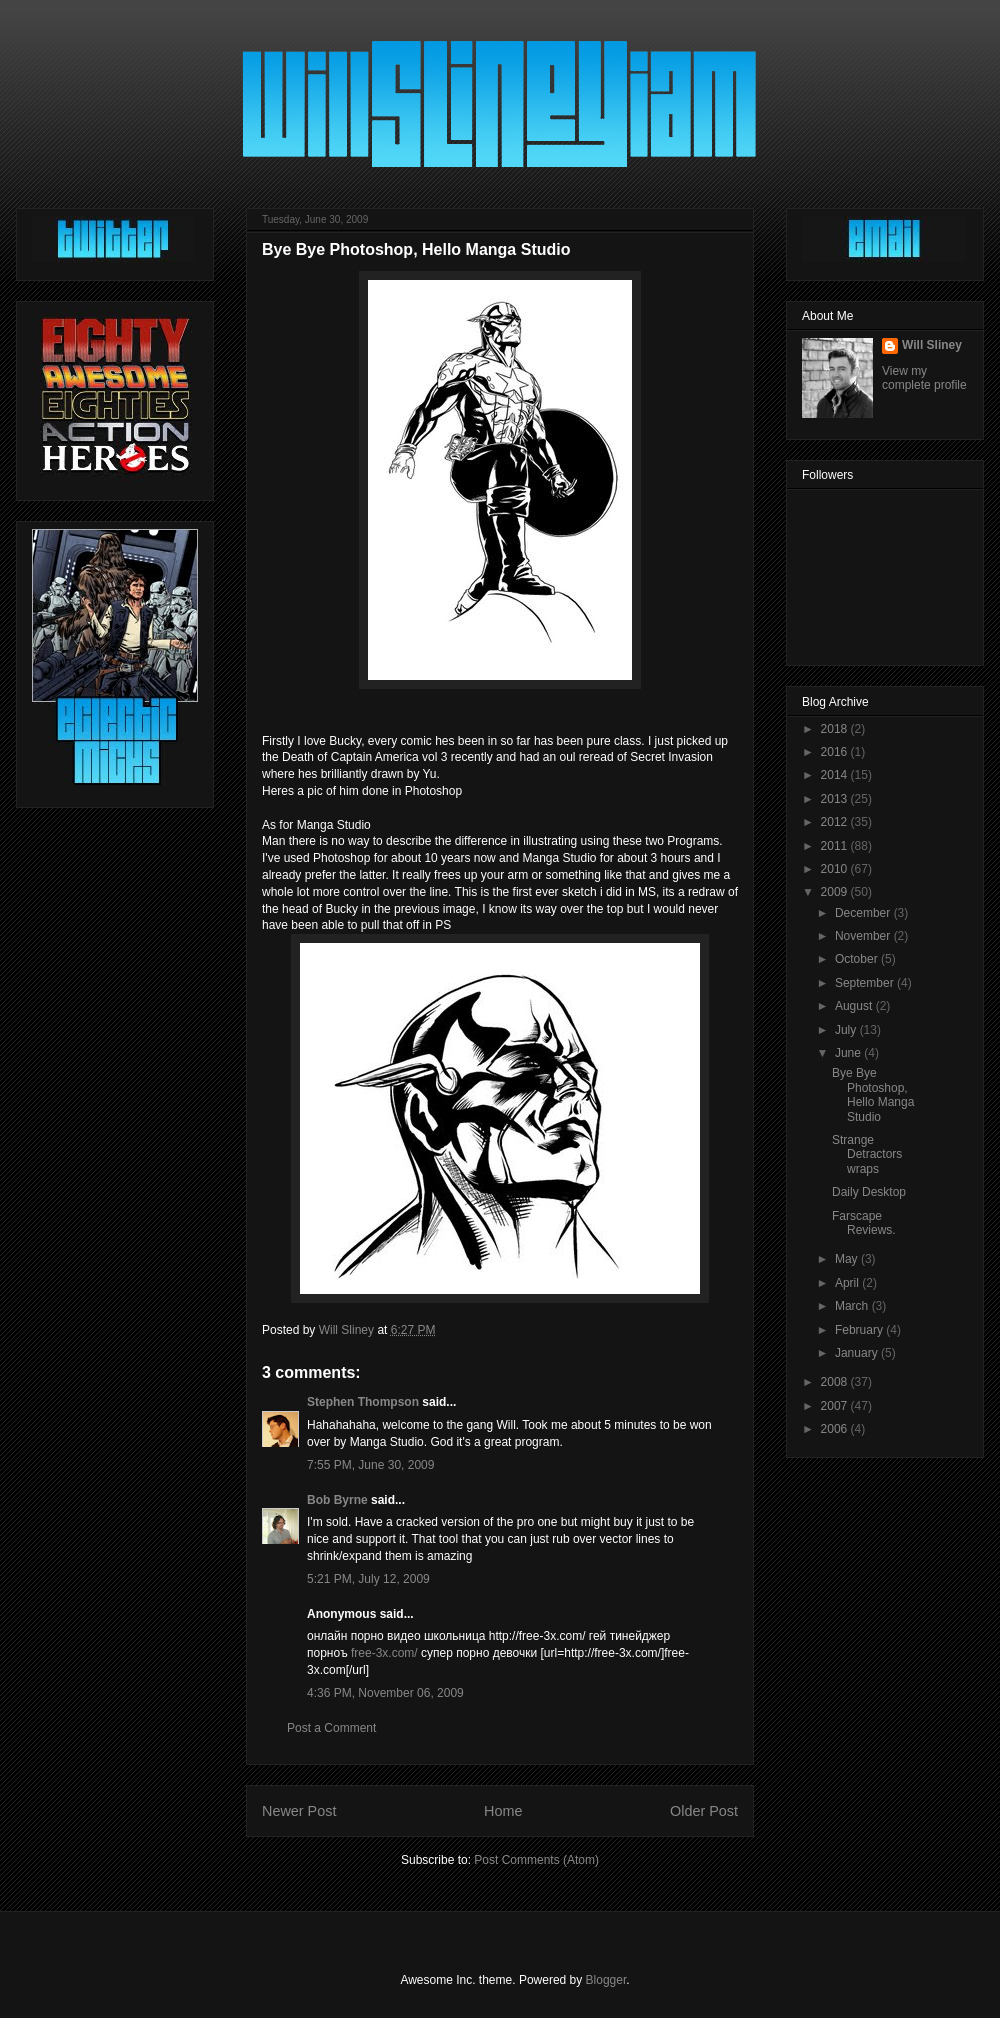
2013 (836, 799)
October (858, 959)
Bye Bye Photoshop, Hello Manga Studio (873, 1094)
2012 (836, 822)
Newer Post (299, 1811)
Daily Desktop (869, 1192)
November (864, 936)
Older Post (704, 1811)
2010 (836, 869)
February (860, 1330)
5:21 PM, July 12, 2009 (368, 1579)
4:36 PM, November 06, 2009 (385, 1693)
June (849, 1053)
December (864, 913)
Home (503, 1811)
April (848, 1283)
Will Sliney (932, 345)
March (853, 1306)
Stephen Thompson (363, 1402)
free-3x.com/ (384, 1653)
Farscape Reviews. (864, 1223)
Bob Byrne (337, 1500)
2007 (836, 1406)
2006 (836, 1429)
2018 (836, 729)
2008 (836, 1382)
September (866, 983)
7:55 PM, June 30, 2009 (370, 1465)
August (855, 1006)
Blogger (606, 1980)
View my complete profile (924, 378)
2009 (836, 892)
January (858, 1353)
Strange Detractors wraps (867, 1154)
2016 (836, 752)
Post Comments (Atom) (536, 1860)
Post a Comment (331, 1728)
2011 (836, 846)
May (848, 1259)
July (847, 1030)
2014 (836, 775)
